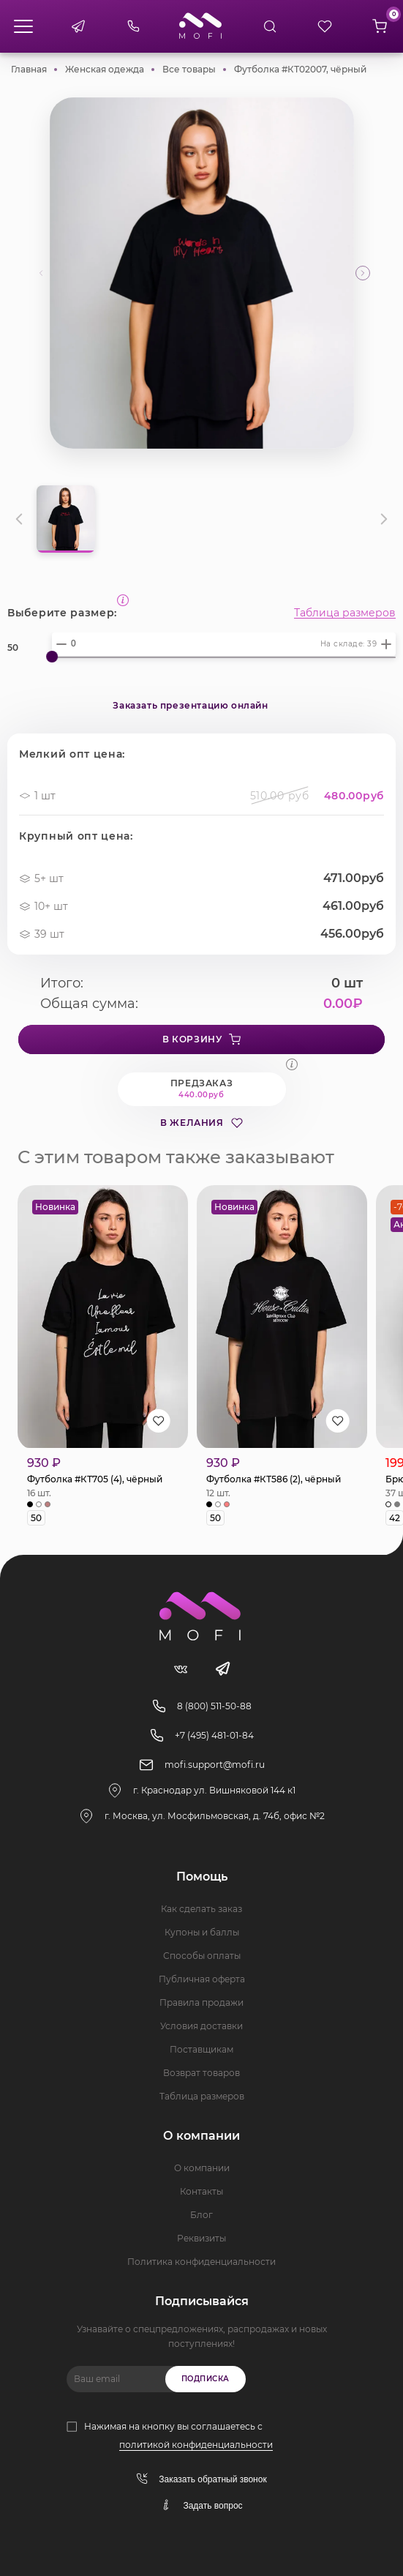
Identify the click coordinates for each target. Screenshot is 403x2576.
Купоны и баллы (202, 1932)
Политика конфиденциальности (201, 2261)
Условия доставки (201, 2025)
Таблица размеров (345, 613)
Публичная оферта (202, 1979)
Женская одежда (104, 69)
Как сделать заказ (201, 1908)
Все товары (189, 69)
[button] (362, 273)
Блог (201, 2214)
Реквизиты (201, 2238)
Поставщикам (201, 2049)
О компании (202, 2167)
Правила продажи (201, 2002)
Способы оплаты (202, 1955)
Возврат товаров (201, 2072)
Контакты (201, 2191)
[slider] (52, 656)
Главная (29, 69)
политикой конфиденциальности (196, 2444)
